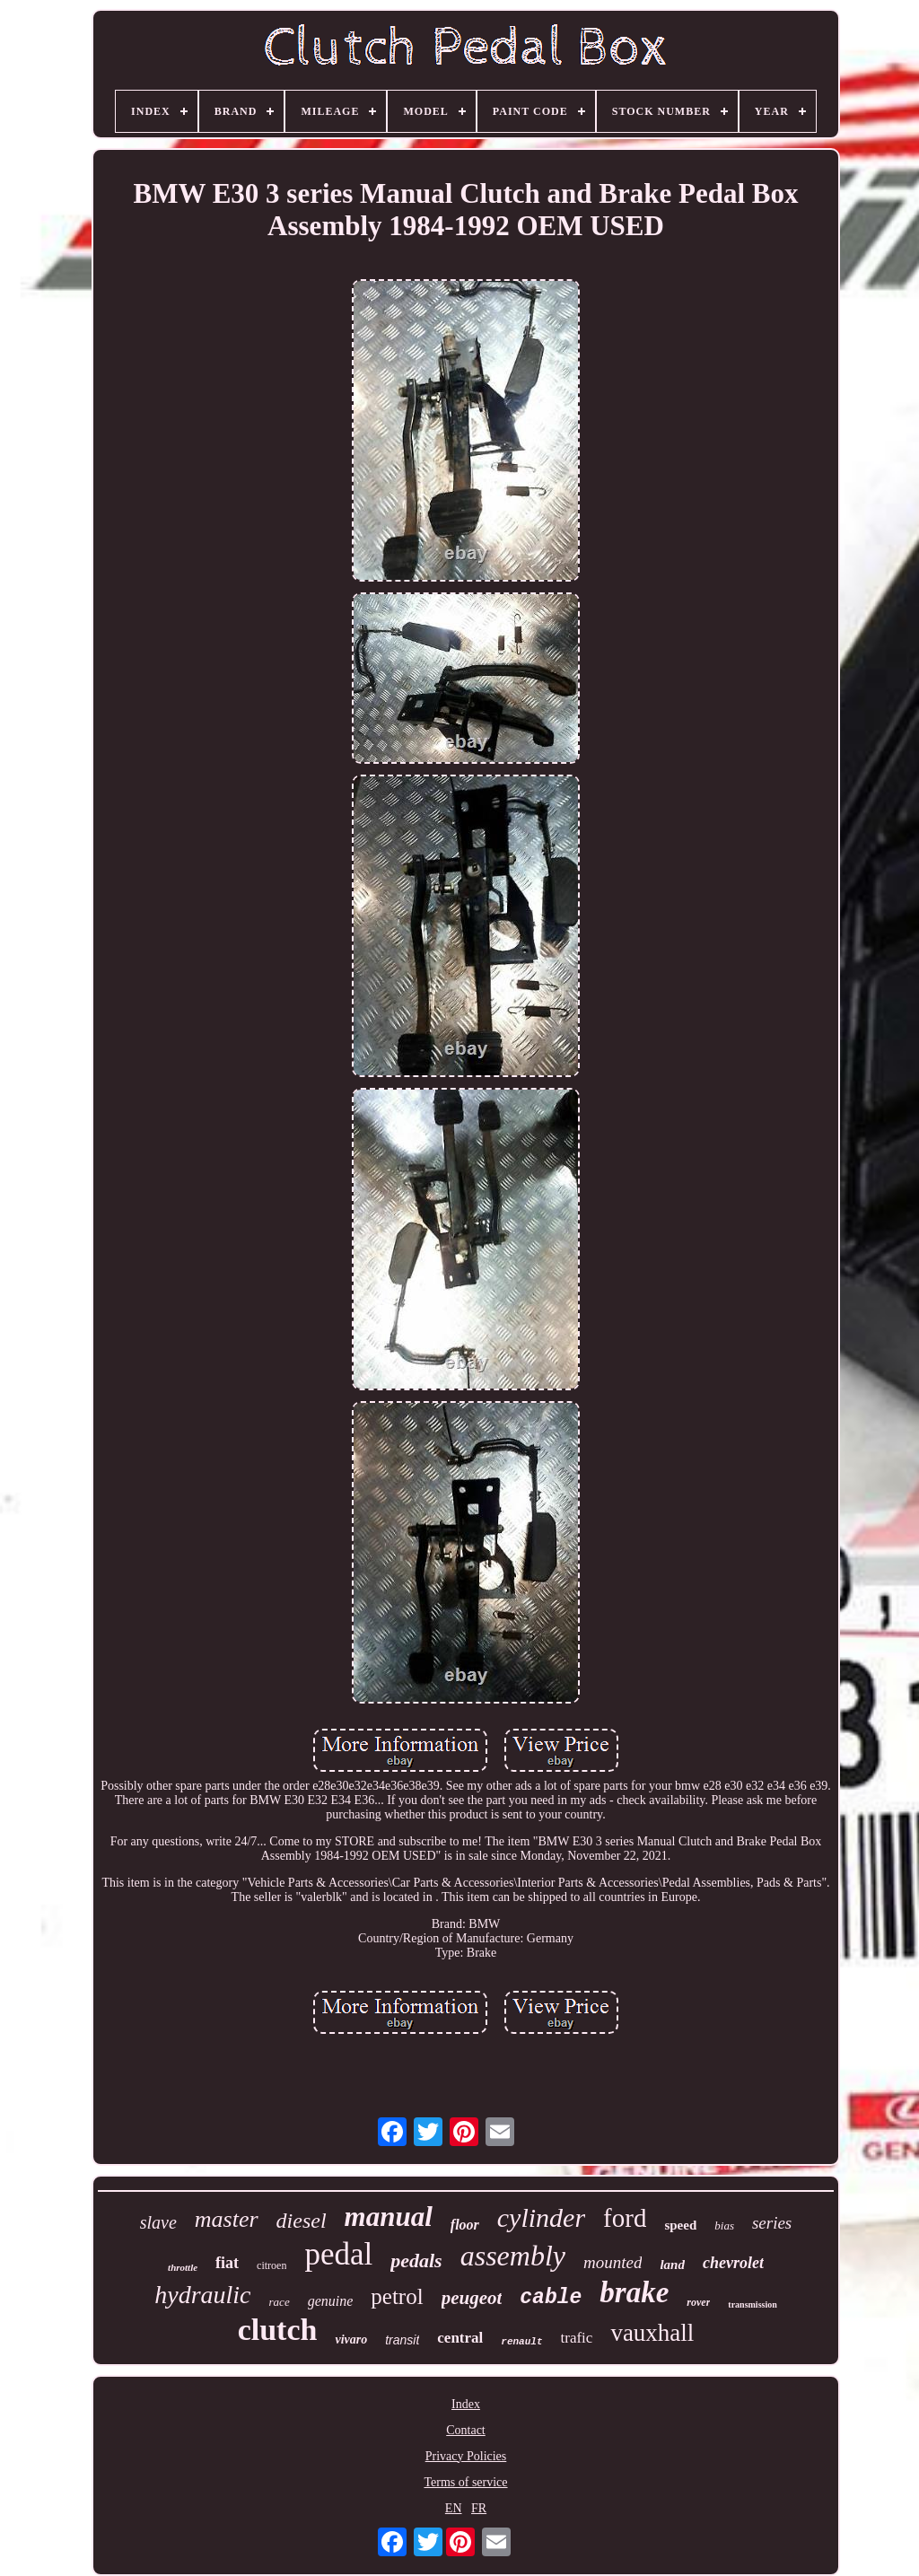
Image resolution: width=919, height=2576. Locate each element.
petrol (397, 2296)
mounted (612, 2262)
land (672, 2264)
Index (465, 2404)
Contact (466, 2430)
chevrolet (733, 2263)
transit (402, 2340)
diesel (301, 2220)
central (460, 2337)
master (226, 2219)
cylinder (541, 2217)
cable (551, 2297)
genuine (331, 2301)
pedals (416, 2260)
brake (634, 2292)
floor (465, 2224)
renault (521, 2341)
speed (680, 2225)
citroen (271, 2265)
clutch (278, 2329)
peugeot (472, 2298)
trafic (577, 2337)
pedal (338, 2254)
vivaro (351, 2339)
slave (158, 2222)
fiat (227, 2263)
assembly (512, 2255)
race (279, 2302)
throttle (182, 2267)
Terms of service (465, 2482)
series (772, 2222)
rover (698, 2302)
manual (389, 2216)
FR (478, 2508)
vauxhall (652, 2332)
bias (724, 2225)
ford (624, 2218)
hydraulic (202, 2295)
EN (453, 2508)
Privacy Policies (466, 2456)
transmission (752, 2304)
